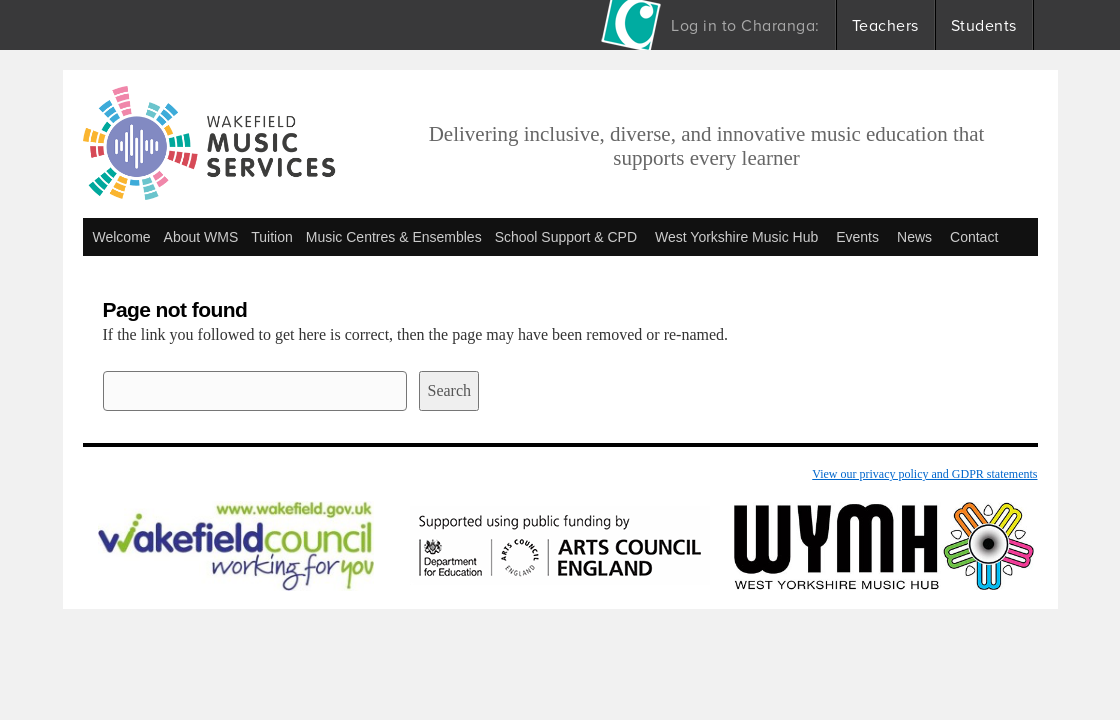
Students (984, 25)
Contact (974, 237)
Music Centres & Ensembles (394, 237)
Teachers (885, 25)
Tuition (272, 237)
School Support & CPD (566, 237)
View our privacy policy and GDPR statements (924, 474)
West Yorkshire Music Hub (736, 237)
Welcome (122, 237)
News (914, 237)
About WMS (201, 237)
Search (449, 390)
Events (857, 237)
